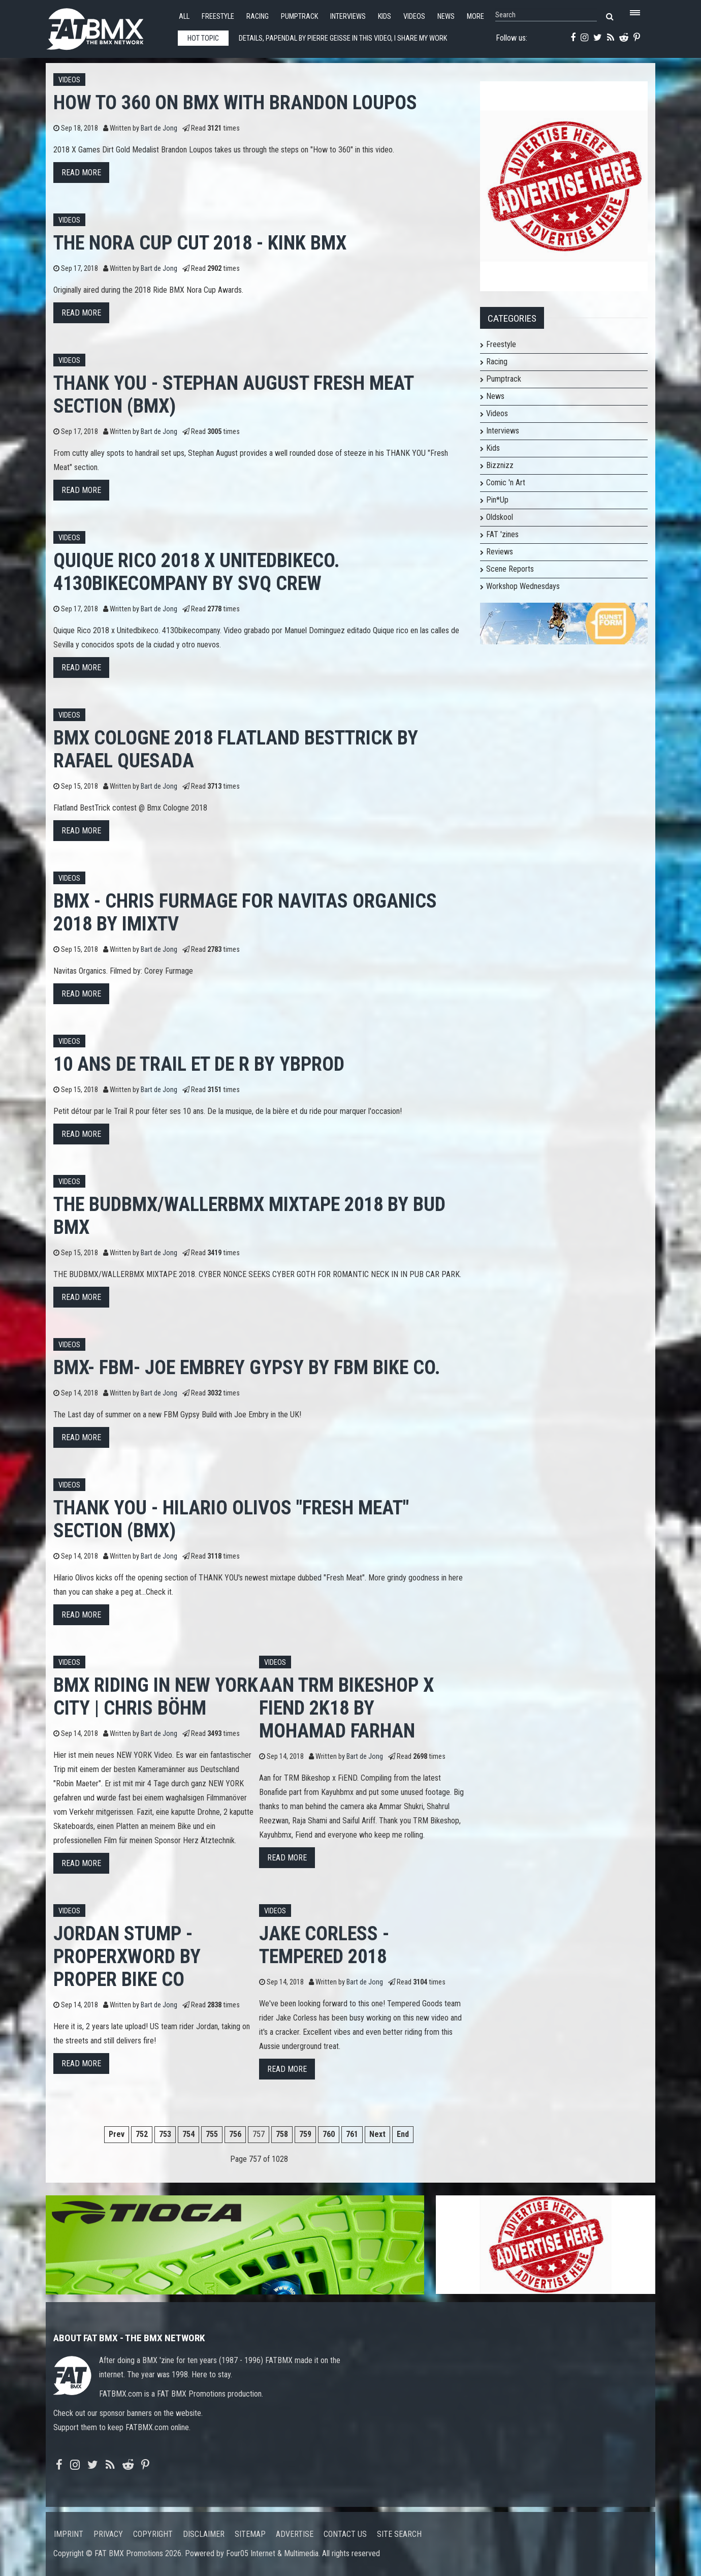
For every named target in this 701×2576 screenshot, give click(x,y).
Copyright (153, 2534)
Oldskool (499, 517)
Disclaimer (204, 2534)
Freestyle (218, 16)
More (475, 16)
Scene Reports (510, 569)
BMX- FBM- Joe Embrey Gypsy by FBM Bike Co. (246, 1367)
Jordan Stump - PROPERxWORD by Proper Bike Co (127, 1956)
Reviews (499, 551)
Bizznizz (500, 465)
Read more (81, 172)
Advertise (294, 2534)
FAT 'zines (502, 534)
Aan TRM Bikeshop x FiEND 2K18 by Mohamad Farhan (346, 1707)
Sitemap (250, 2534)
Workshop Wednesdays (523, 586)
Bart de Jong (159, 128)
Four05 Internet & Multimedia (272, 2553)
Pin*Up (497, 500)
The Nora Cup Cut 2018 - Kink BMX (199, 242)
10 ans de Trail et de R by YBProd (198, 1063)
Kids (384, 16)
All (184, 16)
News (446, 16)
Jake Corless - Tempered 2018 (324, 1945)
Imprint (68, 2534)
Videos (414, 16)
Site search (399, 2534)
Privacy (108, 2534)
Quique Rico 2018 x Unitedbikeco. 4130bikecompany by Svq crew (196, 572)
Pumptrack (299, 16)
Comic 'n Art (505, 482)
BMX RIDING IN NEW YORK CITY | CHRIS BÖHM (155, 1696)
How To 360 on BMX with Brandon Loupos (235, 102)
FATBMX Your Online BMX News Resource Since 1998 (107, 26)
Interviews (348, 16)
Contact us (345, 2534)
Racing (257, 16)
